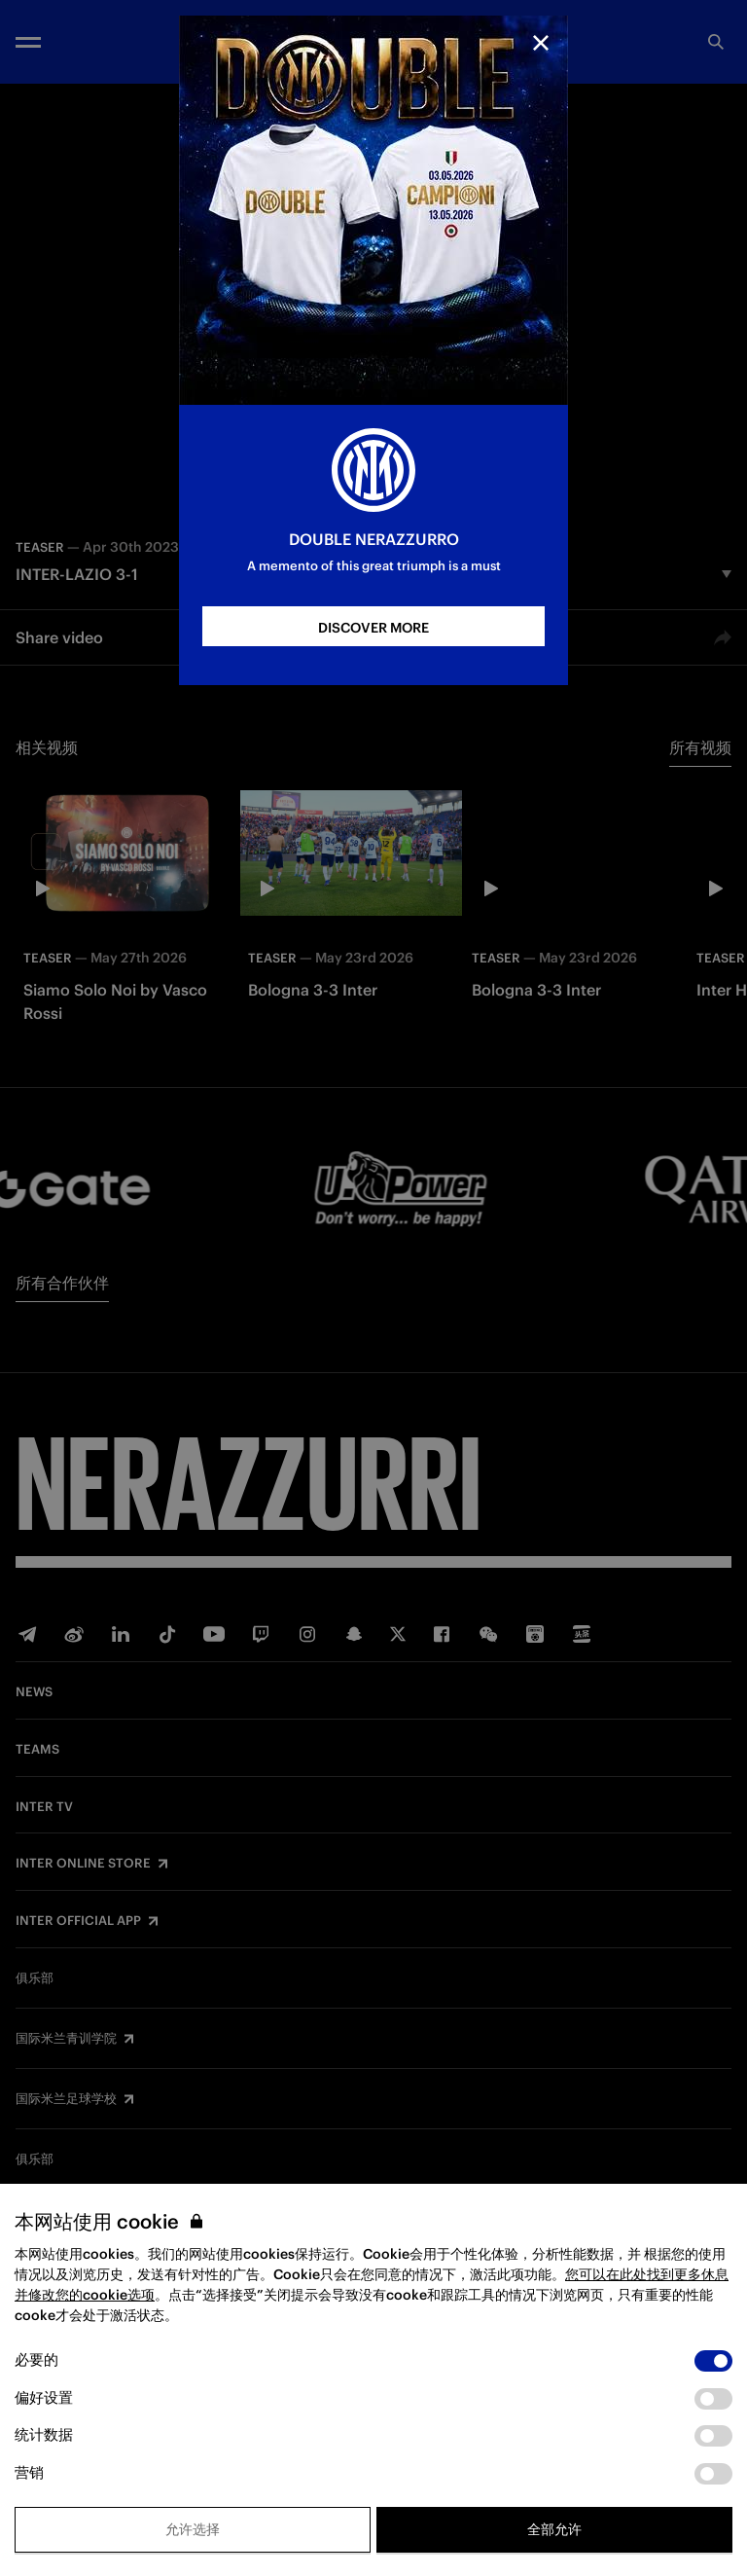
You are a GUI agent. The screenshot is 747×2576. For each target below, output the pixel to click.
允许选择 (192, 2529)
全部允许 (554, 2529)
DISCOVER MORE (373, 627)
